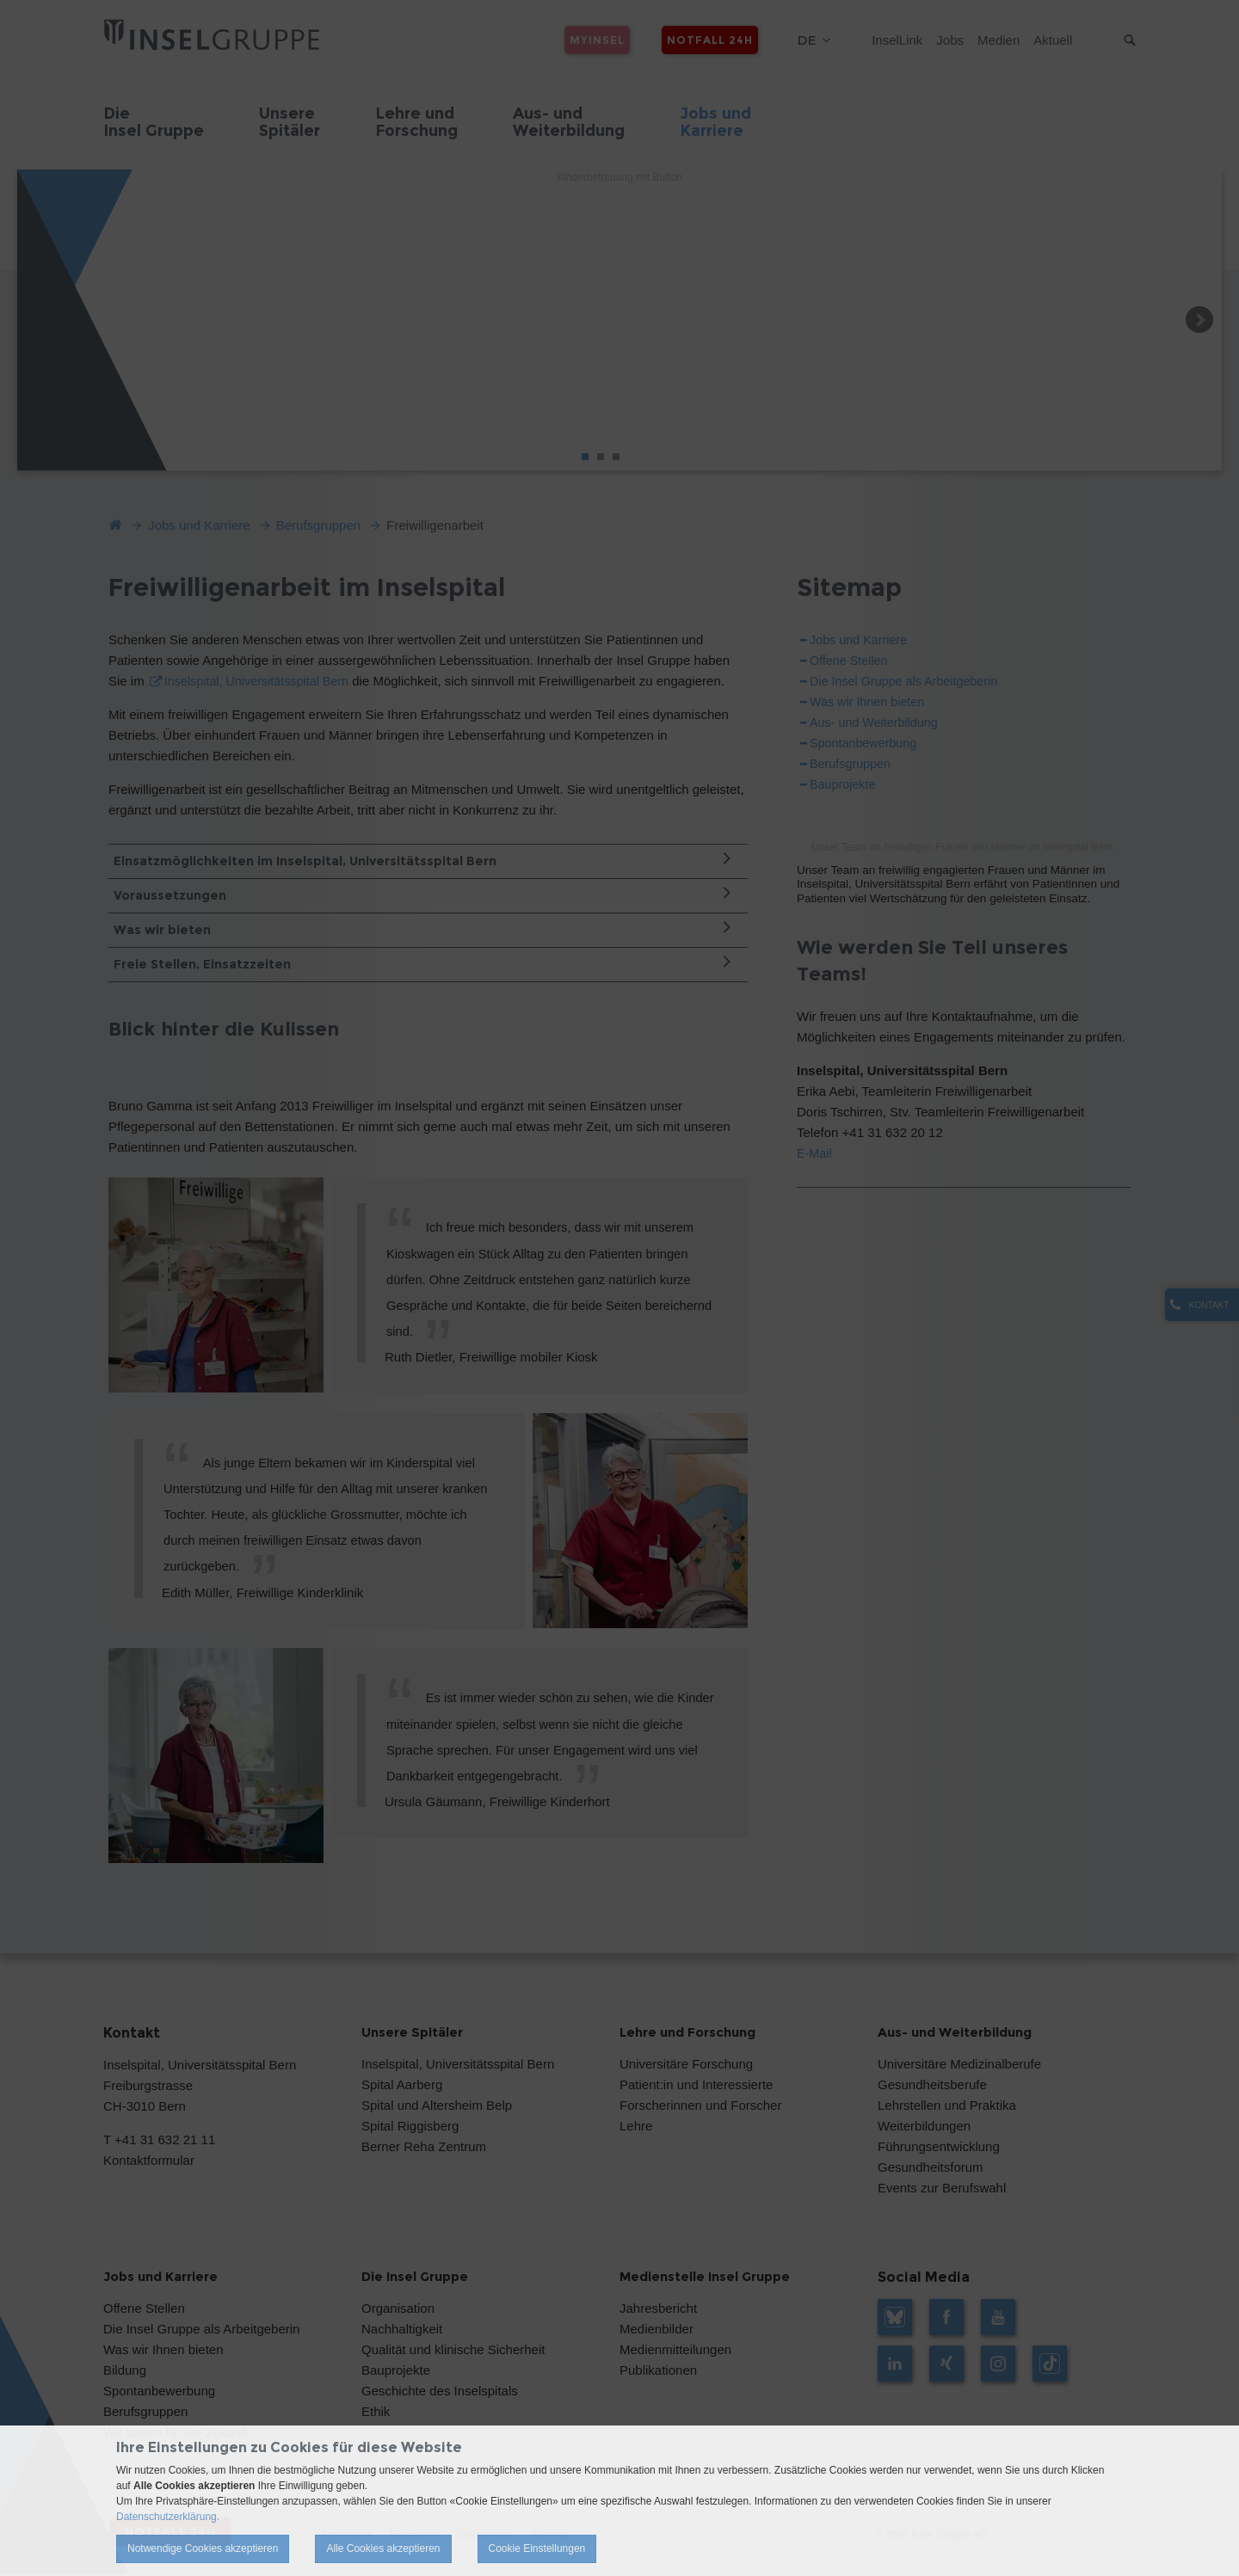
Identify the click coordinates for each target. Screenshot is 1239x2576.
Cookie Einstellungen (537, 2548)
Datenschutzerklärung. (167, 2517)
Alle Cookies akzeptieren (383, 2548)
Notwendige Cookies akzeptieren (202, 2548)
